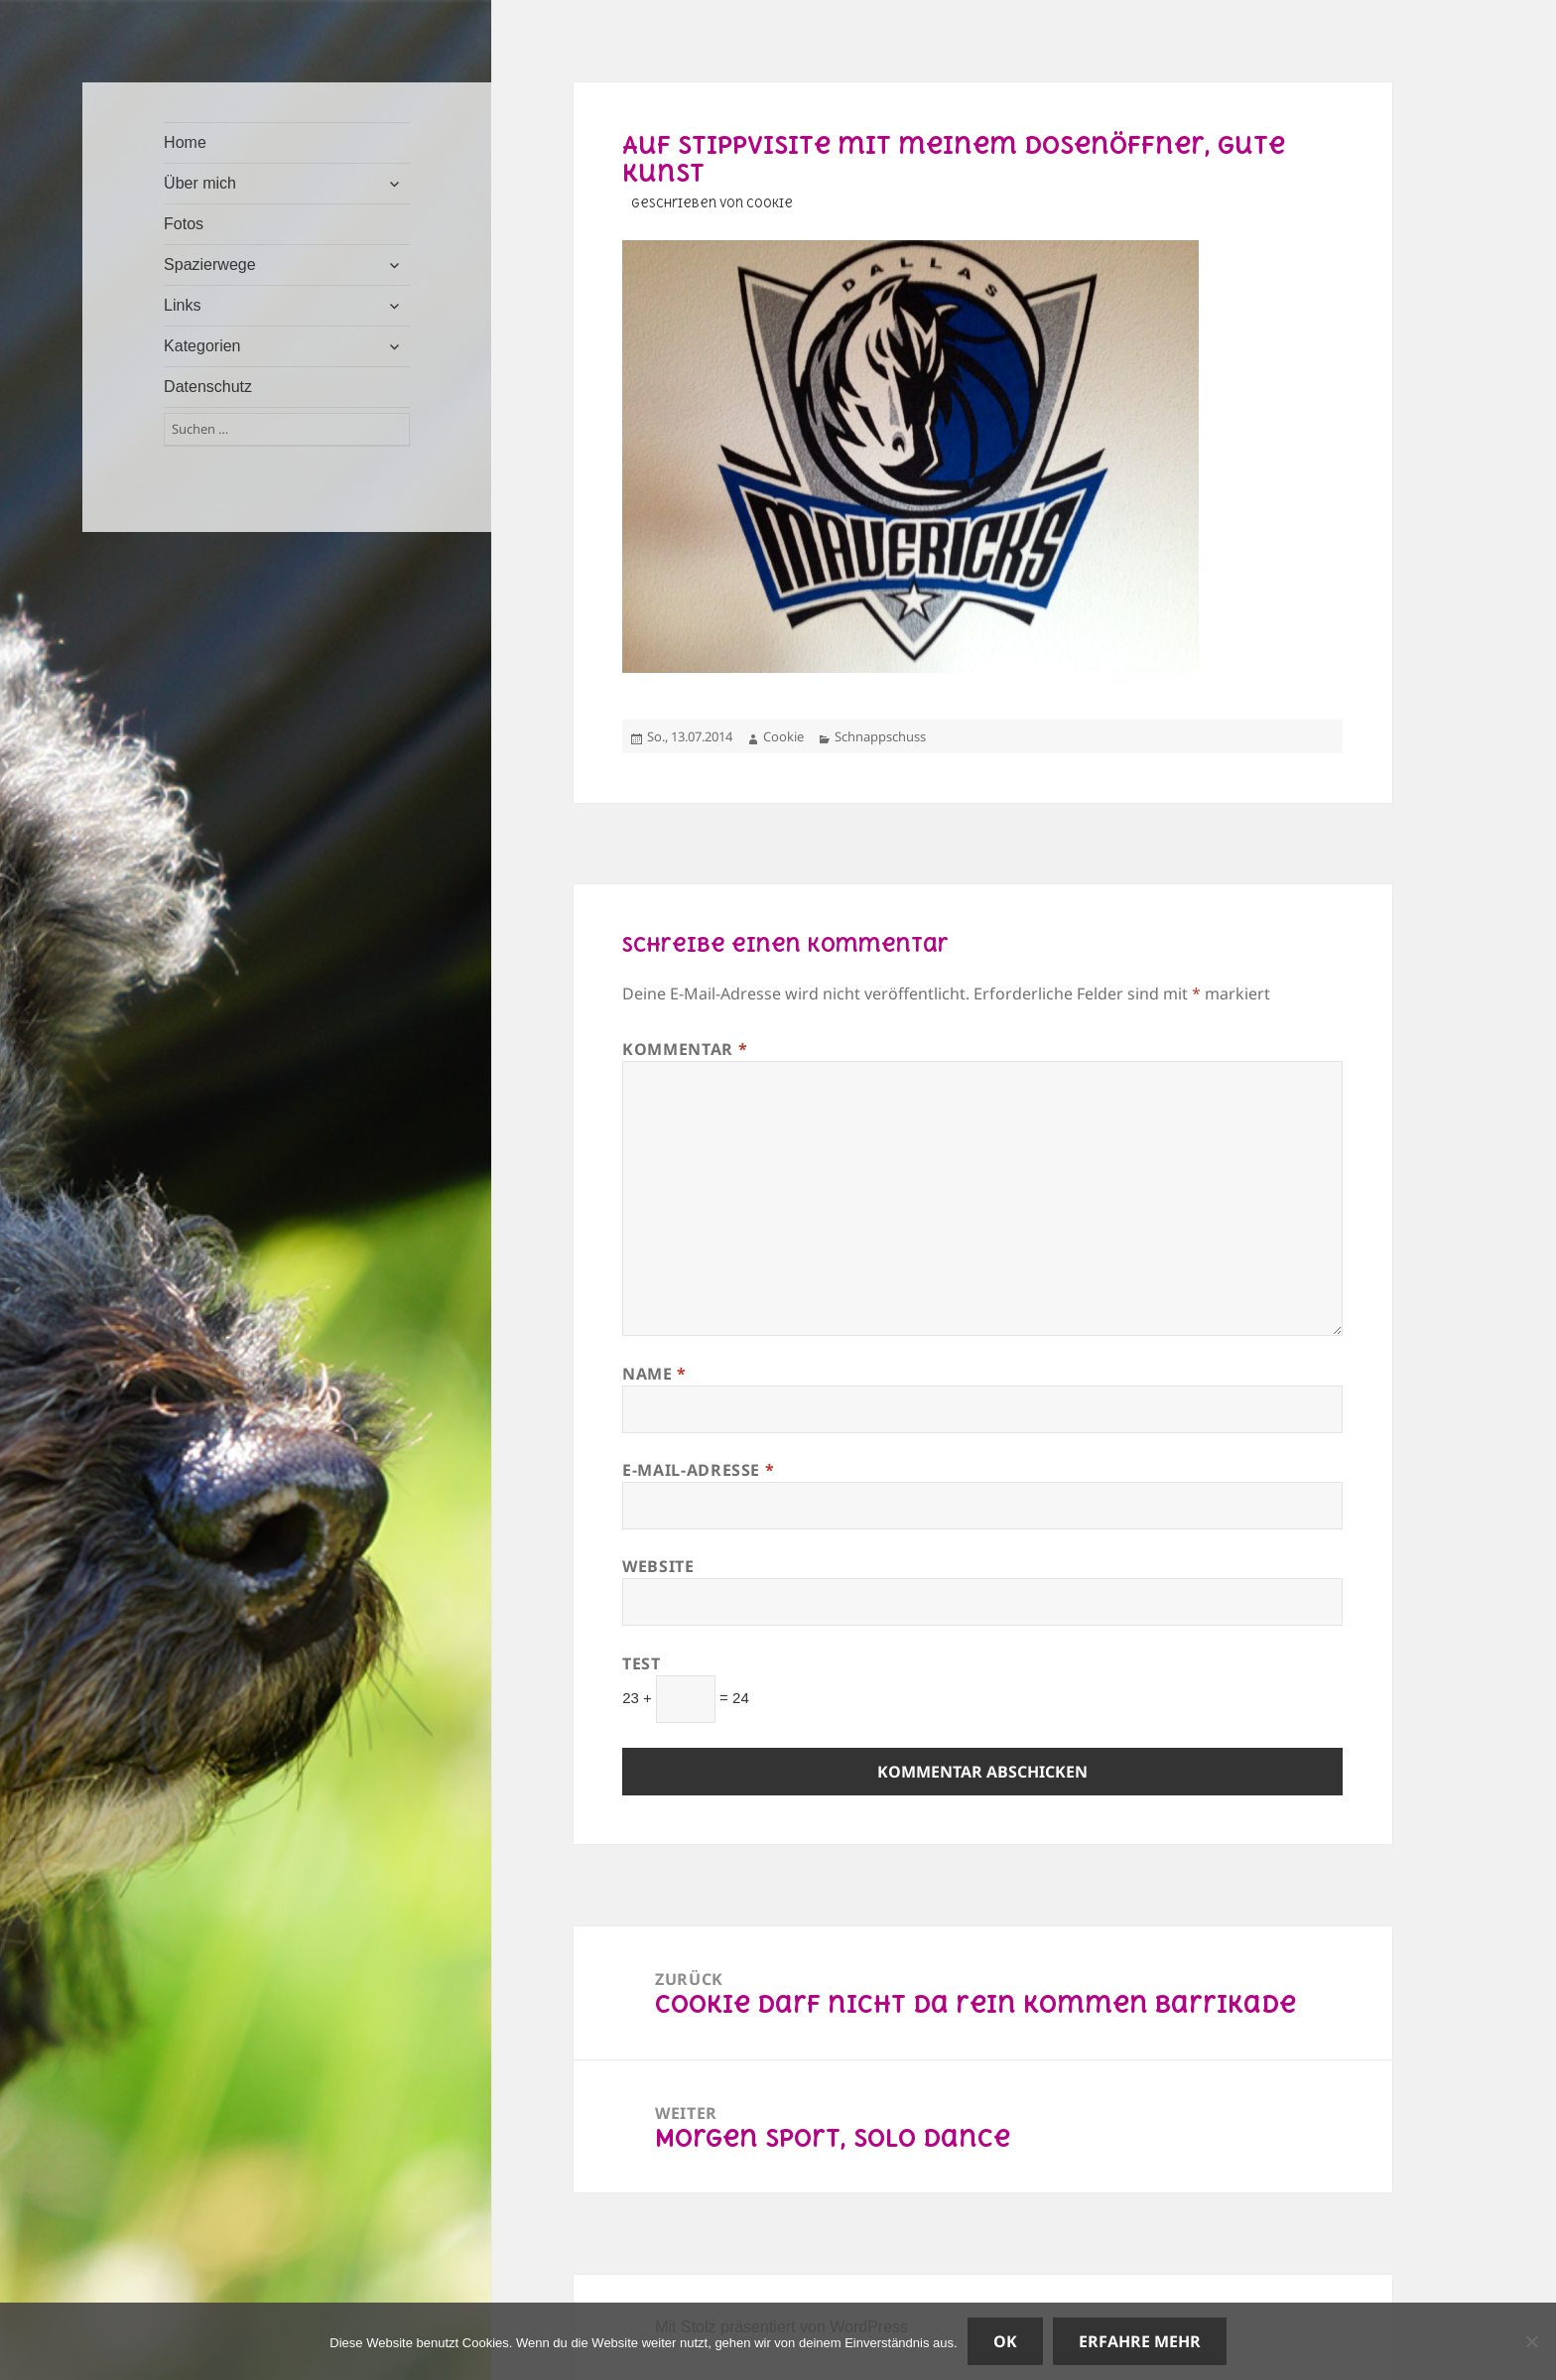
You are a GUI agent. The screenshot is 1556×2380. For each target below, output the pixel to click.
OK (1005, 2341)
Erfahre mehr (1140, 2341)
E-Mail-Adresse (698, 1470)
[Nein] (1531, 2341)
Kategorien (202, 345)
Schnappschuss (880, 736)
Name (654, 1374)
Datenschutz (208, 386)
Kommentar (684, 1049)
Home (185, 142)
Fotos (183, 223)
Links (182, 305)
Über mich (200, 183)
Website (658, 1566)
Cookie (783, 736)
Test (641, 1663)
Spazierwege (210, 264)
